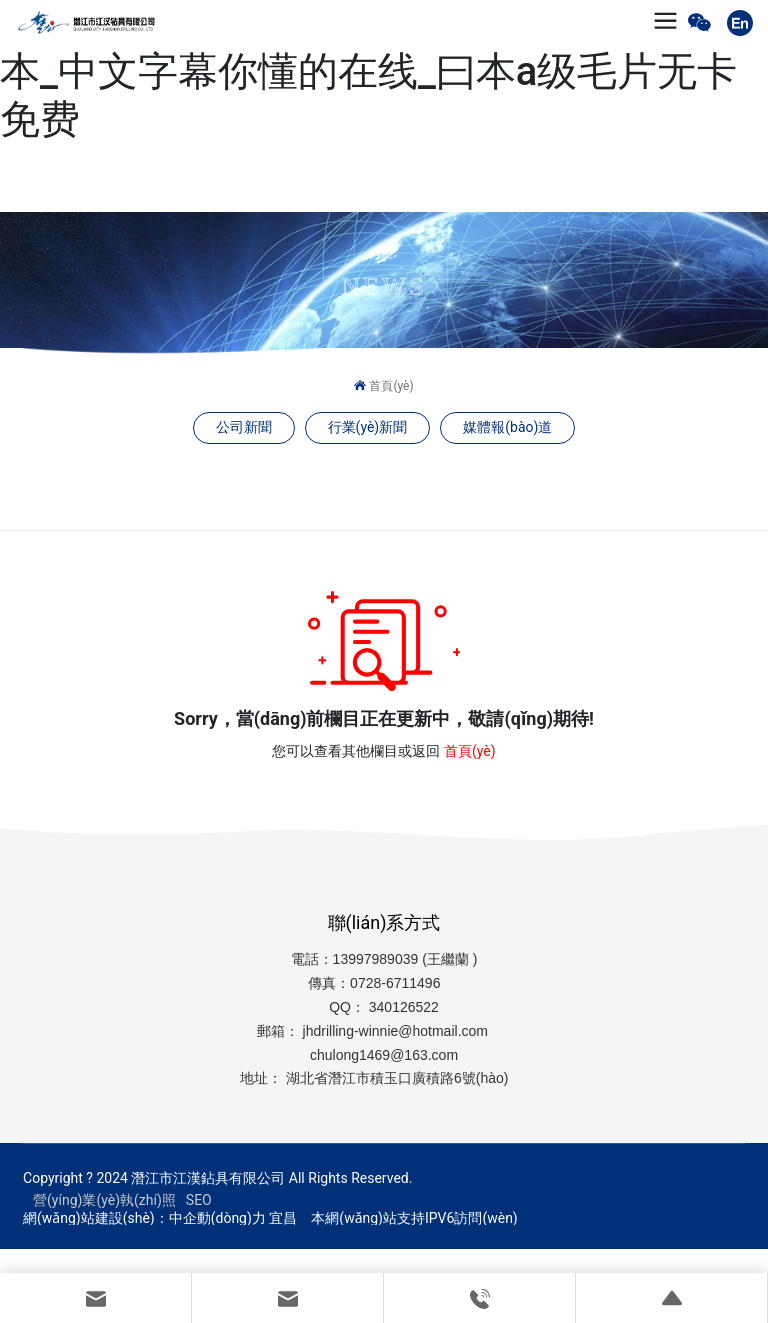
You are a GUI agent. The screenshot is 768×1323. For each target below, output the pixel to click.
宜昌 (283, 1218)
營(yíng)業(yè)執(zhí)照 (104, 1200)
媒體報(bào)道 (507, 427)
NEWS (384, 286)
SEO (199, 1200)
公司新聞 (244, 427)
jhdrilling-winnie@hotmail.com (397, 1031)
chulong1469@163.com (384, 1055)
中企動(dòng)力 (217, 1218)
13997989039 (376, 959)
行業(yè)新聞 (368, 427)
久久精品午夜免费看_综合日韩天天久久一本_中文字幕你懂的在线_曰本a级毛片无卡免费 (369, 71)
